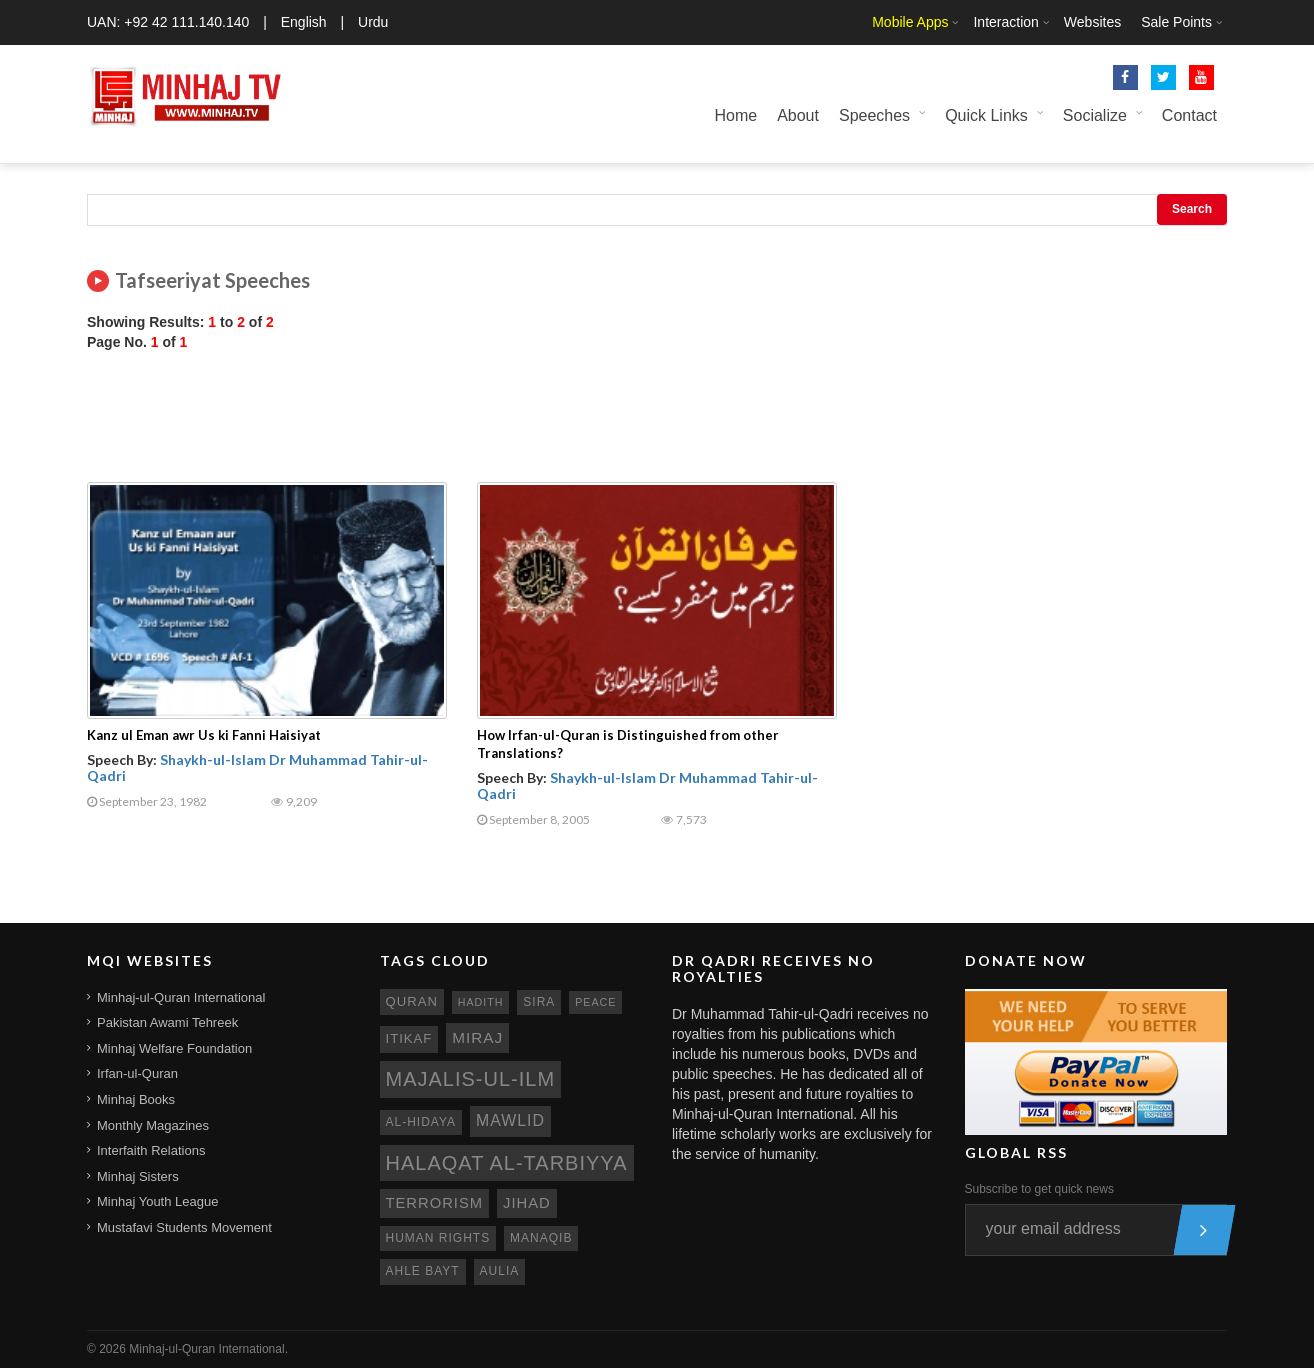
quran (412, 1001)
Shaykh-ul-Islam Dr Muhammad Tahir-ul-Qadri (257, 767)
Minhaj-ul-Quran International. (208, 1349)
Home (735, 115)
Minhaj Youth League (157, 1201)
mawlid (510, 1120)
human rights (438, 1238)
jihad (527, 1203)
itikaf (409, 1038)
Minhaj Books (136, 1099)
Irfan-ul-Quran (137, 1073)
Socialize (1095, 115)
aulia (500, 1271)
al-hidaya (421, 1122)
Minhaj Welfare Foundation (174, 1048)
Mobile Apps (910, 22)
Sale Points (1176, 22)
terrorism (435, 1203)
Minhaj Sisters (138, 1176)
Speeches (874, 115)
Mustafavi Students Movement (184, 1227)
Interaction (1005, 22)
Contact (1189, 115)
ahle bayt (423, 1271)
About (798, 115)
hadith (481, 1002)
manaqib (541, 1238)
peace (595, 1002)
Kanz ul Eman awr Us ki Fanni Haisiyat (204, 735)
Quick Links (986, 115)
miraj (477, 1037)
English (304, 22)
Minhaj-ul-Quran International (181, 997)
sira (539, 1002)
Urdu (373, 22)
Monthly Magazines (153, 1125)
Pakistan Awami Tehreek (167, 1022)
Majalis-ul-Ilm (471, 1079)
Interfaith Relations (151, 1150)
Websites (1092, 22)
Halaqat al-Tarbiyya (507, 1163)
